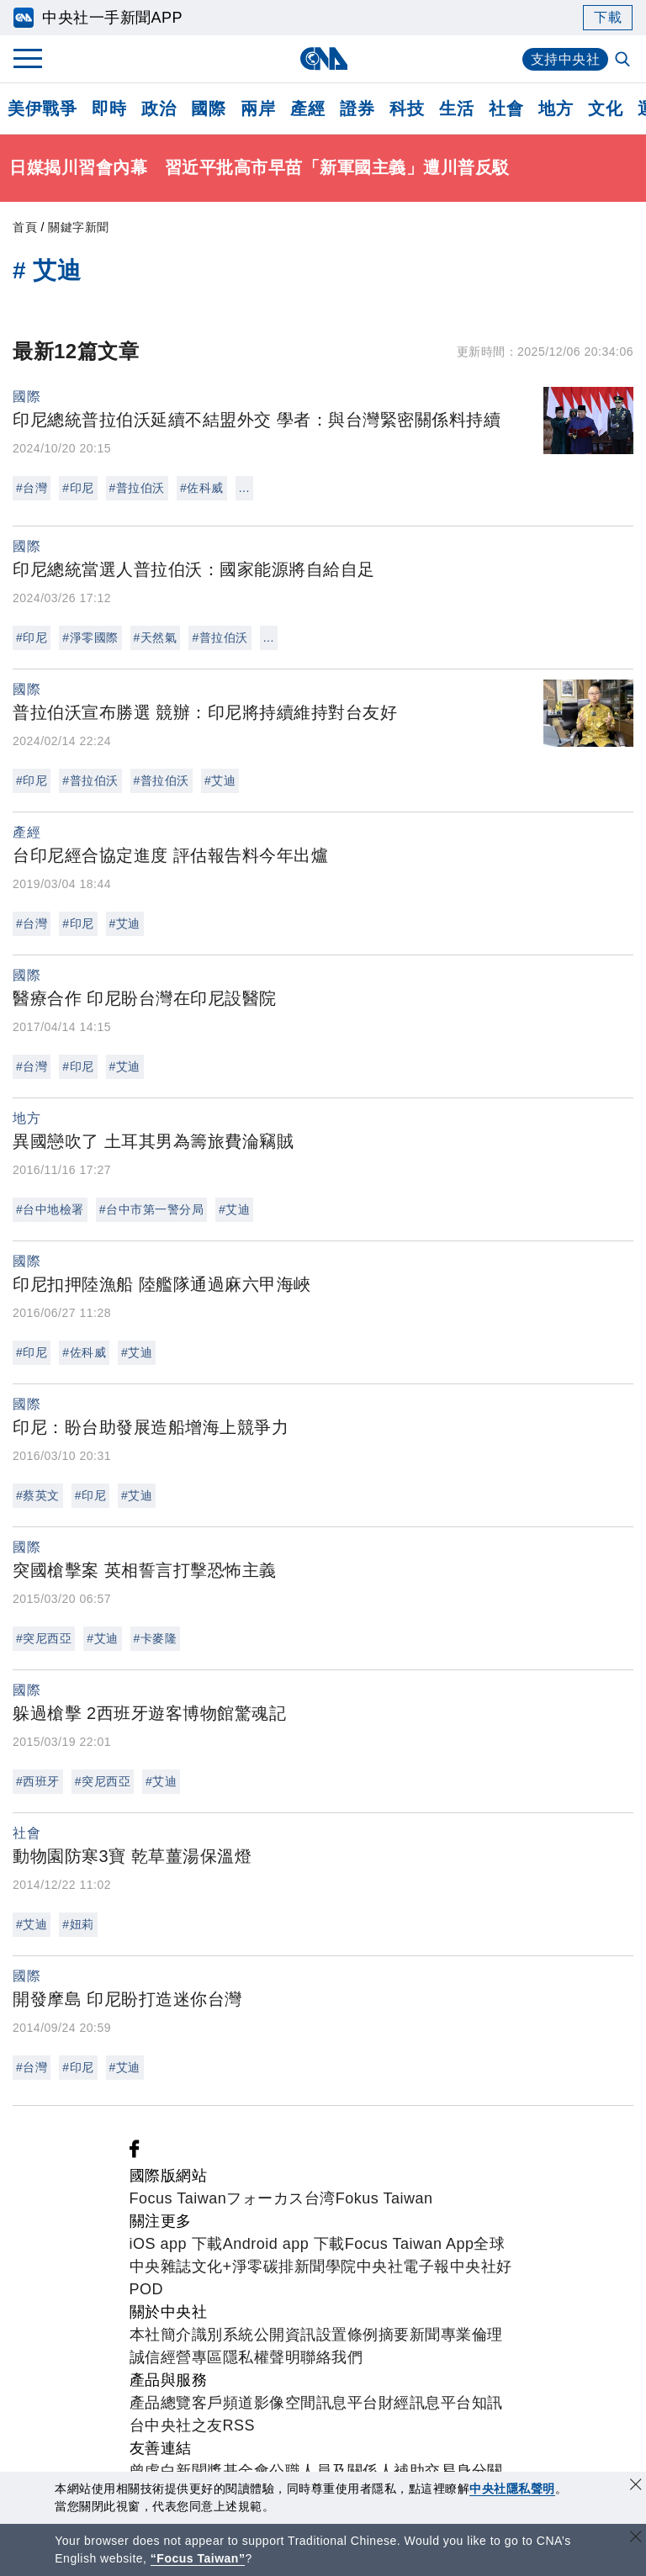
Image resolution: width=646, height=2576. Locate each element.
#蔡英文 (38, 1495)
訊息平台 (347, 2402)
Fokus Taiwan (384, 2198)
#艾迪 (220, 780)
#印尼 (77, 488)
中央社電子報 (403, 2266)
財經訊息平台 (425, 2402)
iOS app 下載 (176, 2243)
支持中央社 (566, 59)
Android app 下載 (284, 2243)
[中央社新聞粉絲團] (135, 2153)
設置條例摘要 (363, 2334)
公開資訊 (285, 2334)
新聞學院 (325, 2266)
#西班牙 (38, 1781)
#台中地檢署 (50, 1209)
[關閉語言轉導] (636, 2538)
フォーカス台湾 (281, 2198)
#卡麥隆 (155, 1638)
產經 (307, 108)
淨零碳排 (263, 2266)
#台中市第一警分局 (151, 1209)
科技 (406, 108)
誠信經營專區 (176, 2357)
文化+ (212, 2266)
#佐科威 (202, 488)
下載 (608, 17)
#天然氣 (155, 637)
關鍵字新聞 (78, 227)
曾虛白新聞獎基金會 (200, 2470)
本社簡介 (161, 2334)
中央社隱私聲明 (512, 2488)
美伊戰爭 (42, 108)
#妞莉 (77, 1924)
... (244, 488)
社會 (506, 108)
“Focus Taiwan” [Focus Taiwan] (198, 2558)
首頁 (25, 227)
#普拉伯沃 (137, 488)
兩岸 (258, 108)
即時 (109, 108)
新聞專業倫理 (456, 2334)
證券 (357, 108)
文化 (605, 108)
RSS (239, 2425)
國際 (208, 108)
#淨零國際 (90, 637)
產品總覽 (161, 2402)
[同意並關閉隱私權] (636, 2486)
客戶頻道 (223, 2402)
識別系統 (223, 2334)
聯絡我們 (331, 2357)
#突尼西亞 (43, 1638)
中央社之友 (184, 2425)
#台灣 (31, 488)
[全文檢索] (624, 60)
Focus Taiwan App (409, 2243)
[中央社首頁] (323, 58)
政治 (158, 108)
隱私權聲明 (262, 2357)
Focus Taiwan (178, 2198)
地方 (555, 108)
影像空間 (285, 2402)
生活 (456, 108)
